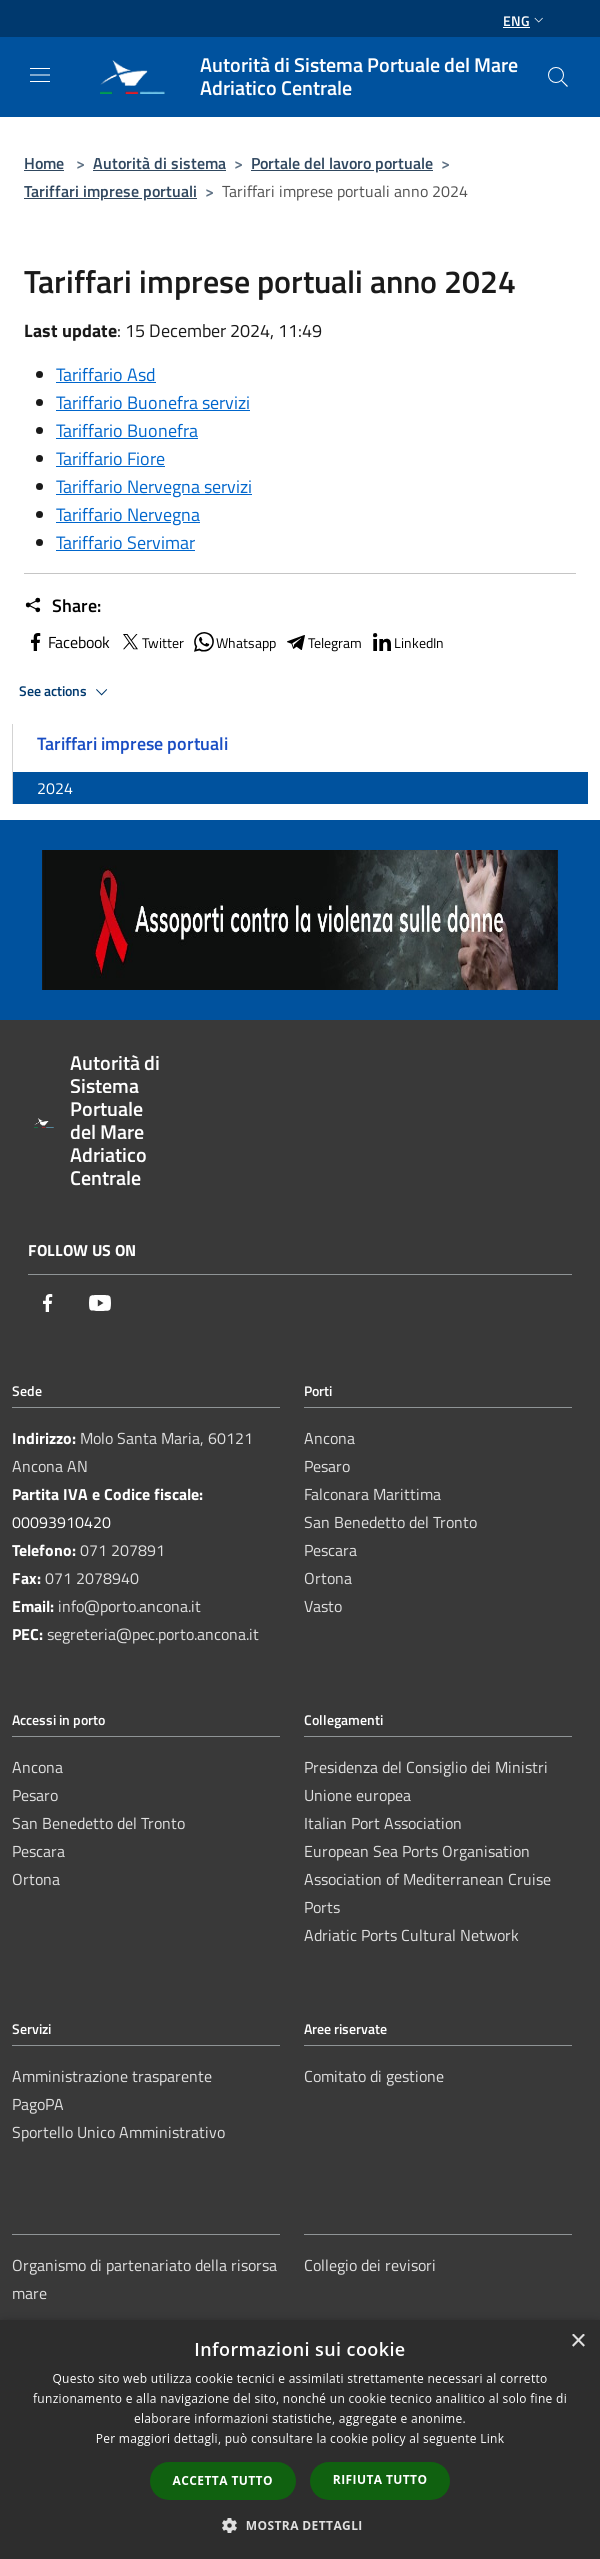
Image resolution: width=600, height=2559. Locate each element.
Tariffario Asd (106, 374)
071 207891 (122, 1550)
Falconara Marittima (372, 1494)
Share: (62, 606)
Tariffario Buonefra (127, 430)
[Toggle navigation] (40, 75)
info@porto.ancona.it (129, 1606)
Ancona (329, 1438)
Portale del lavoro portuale (342, 163)
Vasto (323, 1606)
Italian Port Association (383, 1823)
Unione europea (357, 1795)
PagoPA (38, 2104)
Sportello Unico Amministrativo (118, 2132)
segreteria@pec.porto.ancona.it (153, 1634)
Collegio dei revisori (370, 2265)
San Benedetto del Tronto (390, 1522)
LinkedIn (407, 642)
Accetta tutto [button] (223, 2480)
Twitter (151, 642)
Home (44, 163)
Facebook (67, 642)
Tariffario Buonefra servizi (153, 402)
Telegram (323, 642)
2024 (55, 788)
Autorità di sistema (159, 163)
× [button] (577, 2341)
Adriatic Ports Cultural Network (411, 1935)
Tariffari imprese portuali (110, 191)
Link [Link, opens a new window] (492, 2438)
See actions (66, 692)
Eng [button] (525, 20)
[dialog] (300, 2439)
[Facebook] (48, 1304)
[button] (300, 2525)
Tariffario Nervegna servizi (154, 486)
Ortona (328, 1578)
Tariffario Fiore (110, 458)
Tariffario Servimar (125, 542)
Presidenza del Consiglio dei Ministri (426, 1767)
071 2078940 (92, 1578)
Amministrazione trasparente (112, 2076)
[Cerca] (558, 77)
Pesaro (327, 1466)
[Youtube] (100, 1304)
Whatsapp (234, 642)
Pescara (330, 1550)
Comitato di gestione (374, 2076)
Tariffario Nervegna (128, 514)
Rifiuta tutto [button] (380, 2479)
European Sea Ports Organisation (417, 1851)
